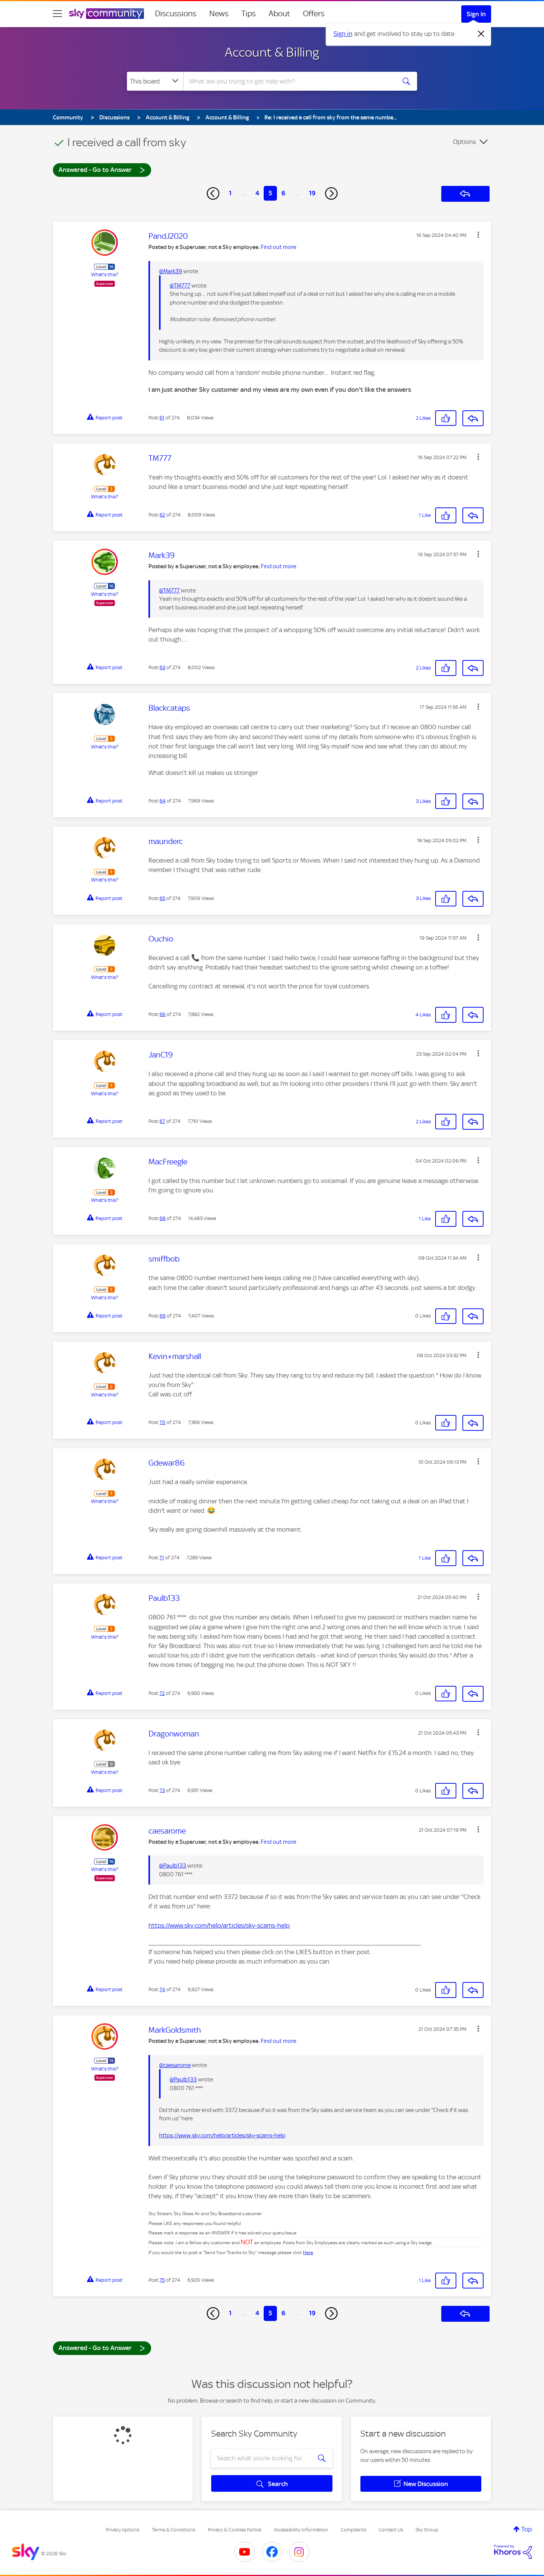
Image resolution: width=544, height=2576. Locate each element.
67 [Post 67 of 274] (162, 1121)
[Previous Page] (213, 193)
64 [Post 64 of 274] (162, 801)
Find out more (278, 247)
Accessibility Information (301, 2530)
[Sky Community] (106, 13)
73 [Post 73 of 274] (162, 1790)
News (219, 13)
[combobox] (289, 81)
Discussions (175, 13)
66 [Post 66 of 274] (162, 1014)
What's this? (104, 274)
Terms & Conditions (173, 2530)
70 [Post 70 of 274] (162, 1422)
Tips (248, 13)
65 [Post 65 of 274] (162, 898)
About (279, 13)
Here (308, 2252)
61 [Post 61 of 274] (161, 418)
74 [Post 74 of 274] (162, 1989)
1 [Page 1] (230, 193)
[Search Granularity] (155, 81)
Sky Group (427, 2530)
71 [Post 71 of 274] (161, 1557)
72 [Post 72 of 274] (162, 1693)
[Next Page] (331, 193)
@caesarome (175, 2065)
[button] (478, 234)
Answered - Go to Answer (102, 169)
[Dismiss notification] (481, 34)
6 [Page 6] (283, 193)
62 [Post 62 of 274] (162, 515)
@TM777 (180, 285)
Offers (314, 13)
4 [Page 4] (257, 193)
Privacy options (122, 2530)
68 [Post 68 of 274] (162, 1218)
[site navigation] (57, 13)
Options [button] (464, 141)
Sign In (476, 14)
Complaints (353, 2530)
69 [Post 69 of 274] (162, 1316)
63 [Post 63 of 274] (162, 667)
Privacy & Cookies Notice (234, 2530)
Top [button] (526, 2529)
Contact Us (391, 2530)
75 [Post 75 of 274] (162, 2280)
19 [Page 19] (312, 193)
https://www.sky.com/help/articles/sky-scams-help (219, 1925)
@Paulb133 (172, 1865)
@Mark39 (170, 271)
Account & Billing (272, 52)
